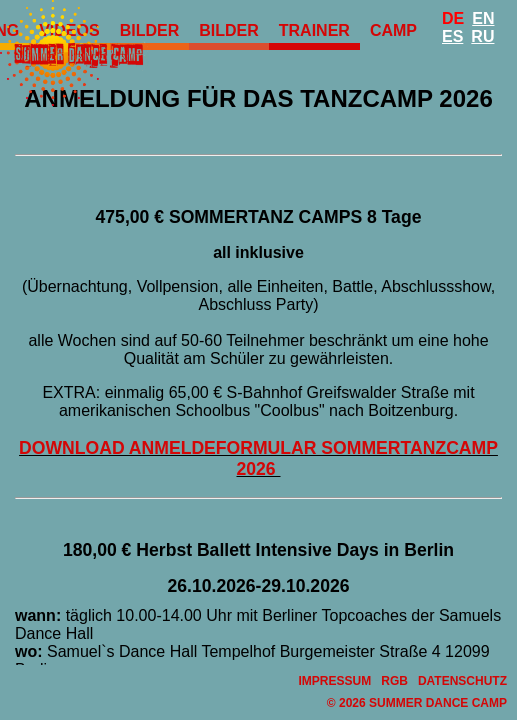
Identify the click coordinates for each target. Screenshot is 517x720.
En (483, 18)
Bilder (229, 30)
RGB (394, 681)
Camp (393, 30)
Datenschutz (462, 681)
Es (452, 36)
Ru (482, 36)
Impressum (335, 681)
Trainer (314, 30)
